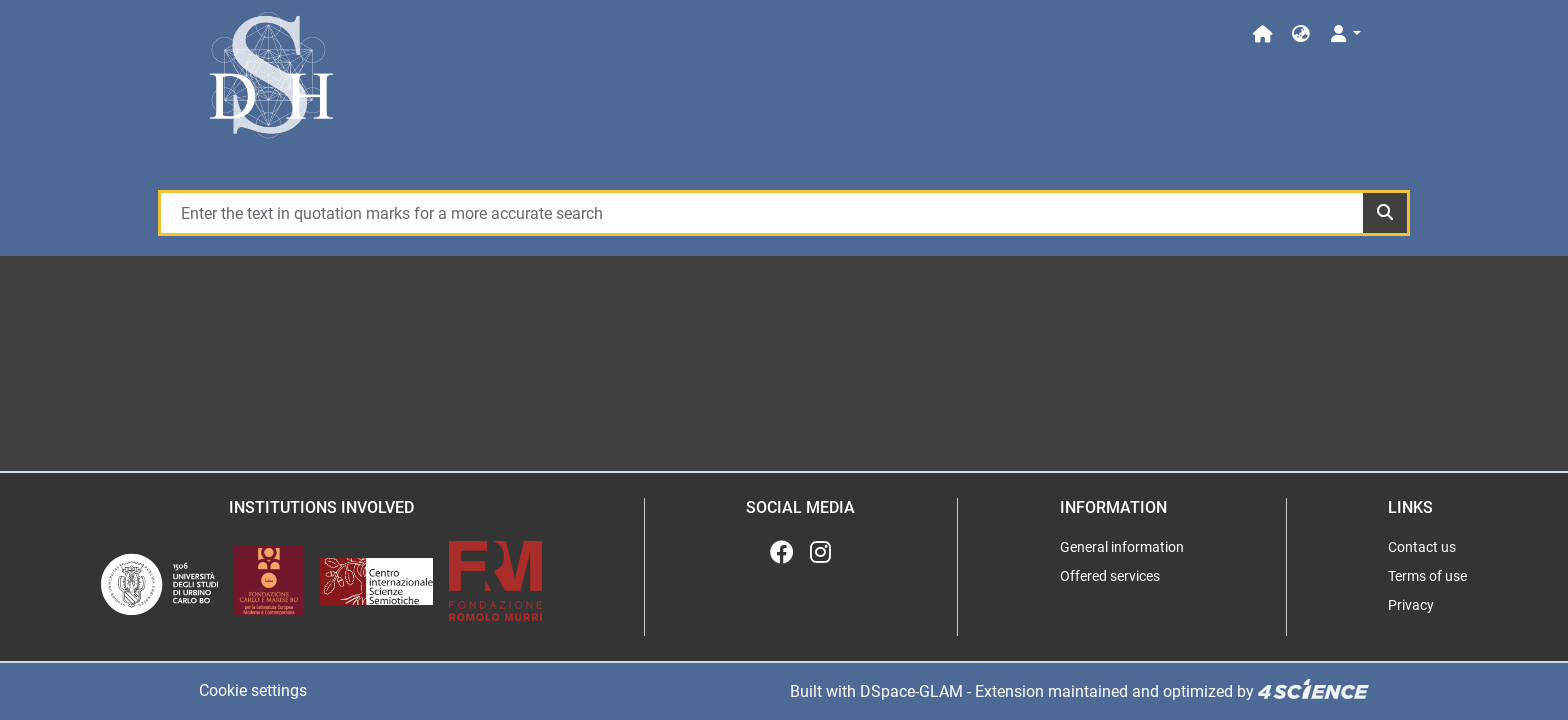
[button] (1301, 34)
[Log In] (1344, 34)
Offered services (1110, 576)
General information (1122, 547)
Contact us (1422, 547)
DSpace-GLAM (911, 691)
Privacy (1411, 605)
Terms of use (1427, 576)
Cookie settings (253, 690)
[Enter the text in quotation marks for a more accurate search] (761, 213)
